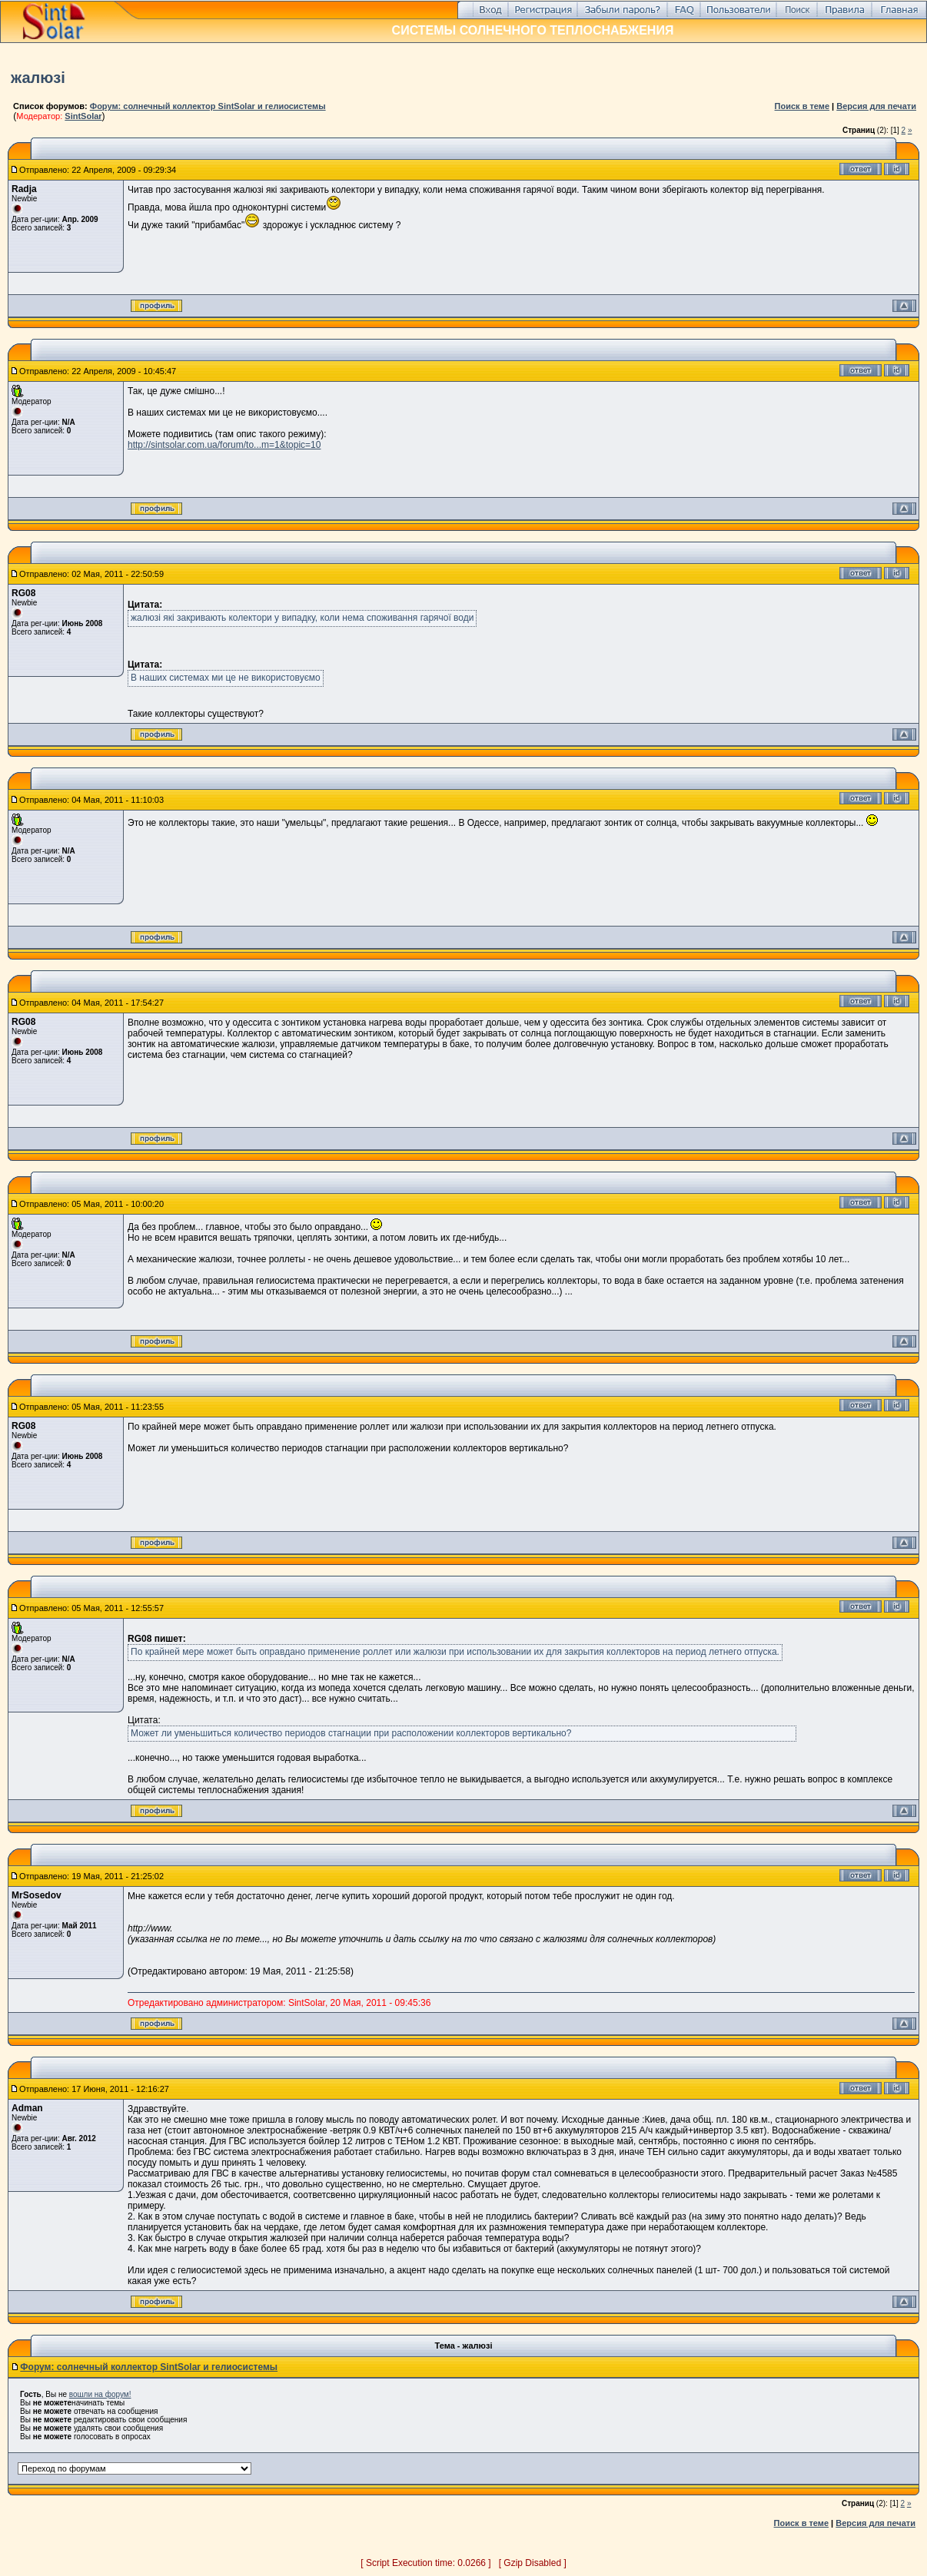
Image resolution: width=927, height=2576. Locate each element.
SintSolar (83, 116)
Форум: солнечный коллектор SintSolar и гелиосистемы (208, 106)
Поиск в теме (802, 106)
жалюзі (38, 77)
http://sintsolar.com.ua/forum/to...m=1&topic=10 (224, 444)
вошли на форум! (100, 2394)
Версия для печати (876, 106)
